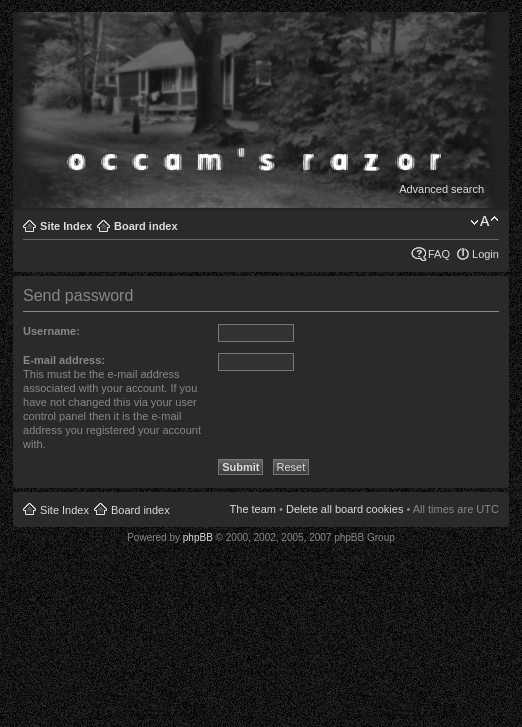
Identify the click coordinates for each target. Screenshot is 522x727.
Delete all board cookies (344, 509)
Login (485, 254)
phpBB (198, 537)
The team (253, 509)
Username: (51, 331)
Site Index (66, 226)
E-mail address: (64, 360)
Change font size (484, 222)
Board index (146, 226)
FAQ (439, 254)
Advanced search (441, 189)
